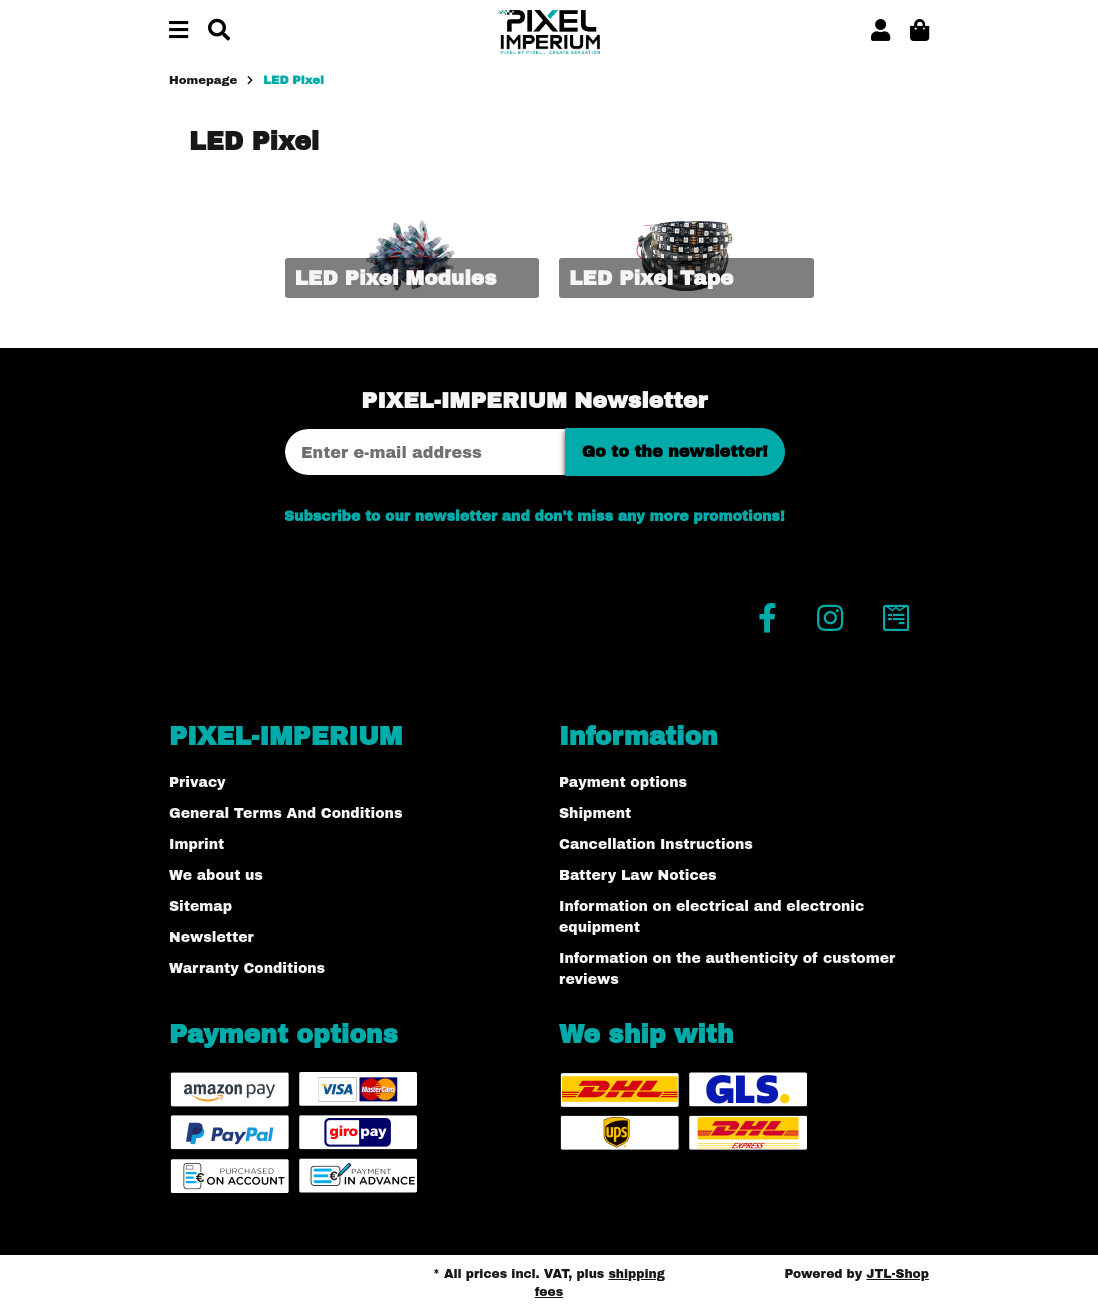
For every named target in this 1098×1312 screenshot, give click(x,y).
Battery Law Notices (638, 875)
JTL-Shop (897, 1274)
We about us (216, 875)
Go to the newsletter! (675, 451)
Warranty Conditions (247, 968)
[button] (880, 31)
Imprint (196, 844)
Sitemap (200, 906)
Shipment (595, 813)
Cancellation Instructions (656, 844)
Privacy (197, 782)
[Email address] (425, 452)
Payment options (623, 782)
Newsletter (211, 937)
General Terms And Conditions (285, 813)
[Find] (219, 31)
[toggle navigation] (178, 31)
